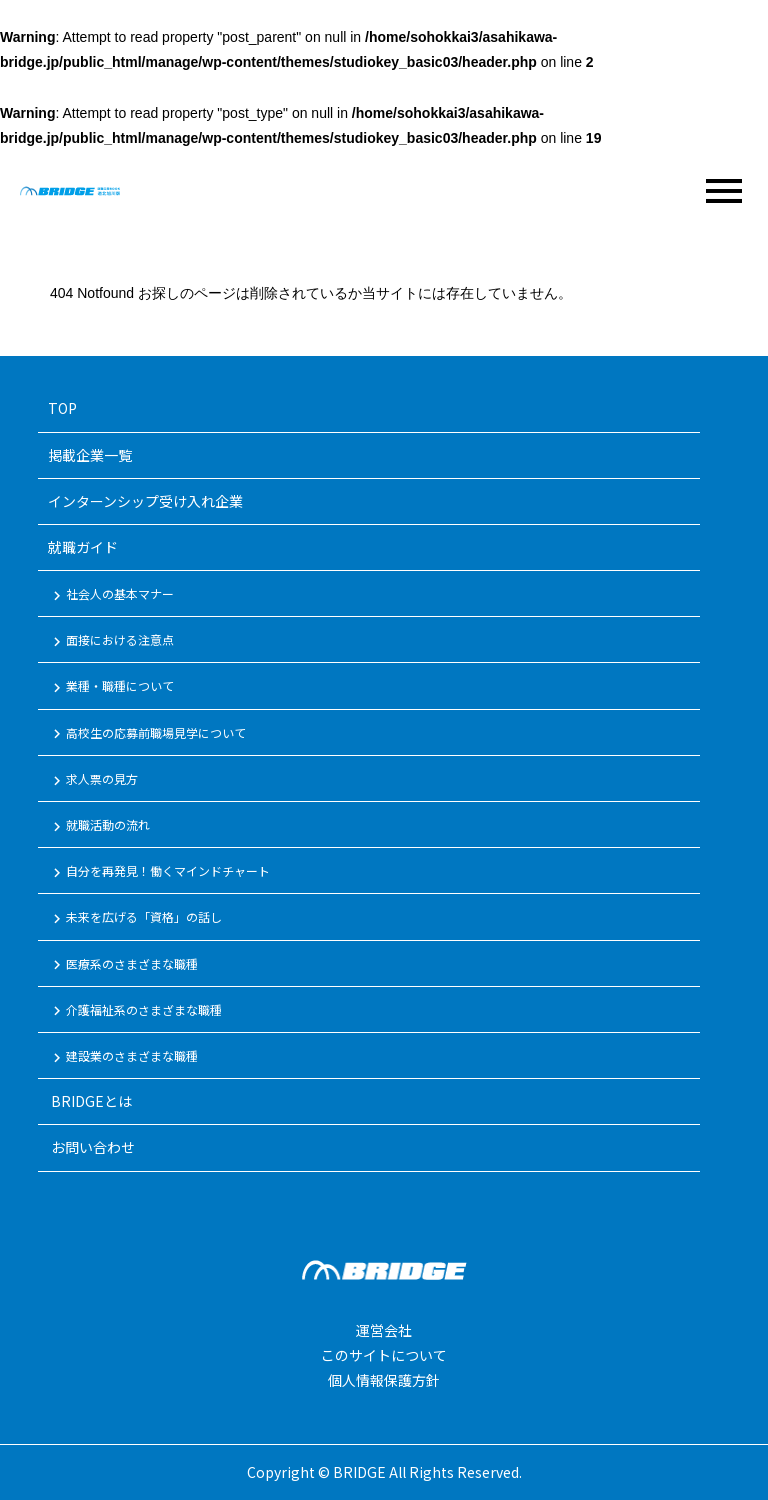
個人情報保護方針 (384, 1380)
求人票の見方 (93, 780)
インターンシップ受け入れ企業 (145, 501)
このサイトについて (384, 1355)
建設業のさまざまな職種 (123, 1057)
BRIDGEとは (90, 1101)
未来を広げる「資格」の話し (135, 918)
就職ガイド (83, 547)
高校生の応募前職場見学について (147, 734)
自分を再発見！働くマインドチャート (159, 872)
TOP (62, 408)
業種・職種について (111, 687)
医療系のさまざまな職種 (123, 965)
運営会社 (384, 1330)
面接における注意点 (111, 641)
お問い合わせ (91, 1147)
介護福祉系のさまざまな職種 (135, 1011)
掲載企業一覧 (90, 455)
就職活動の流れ (99, 826)
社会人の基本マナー (111, 595)
